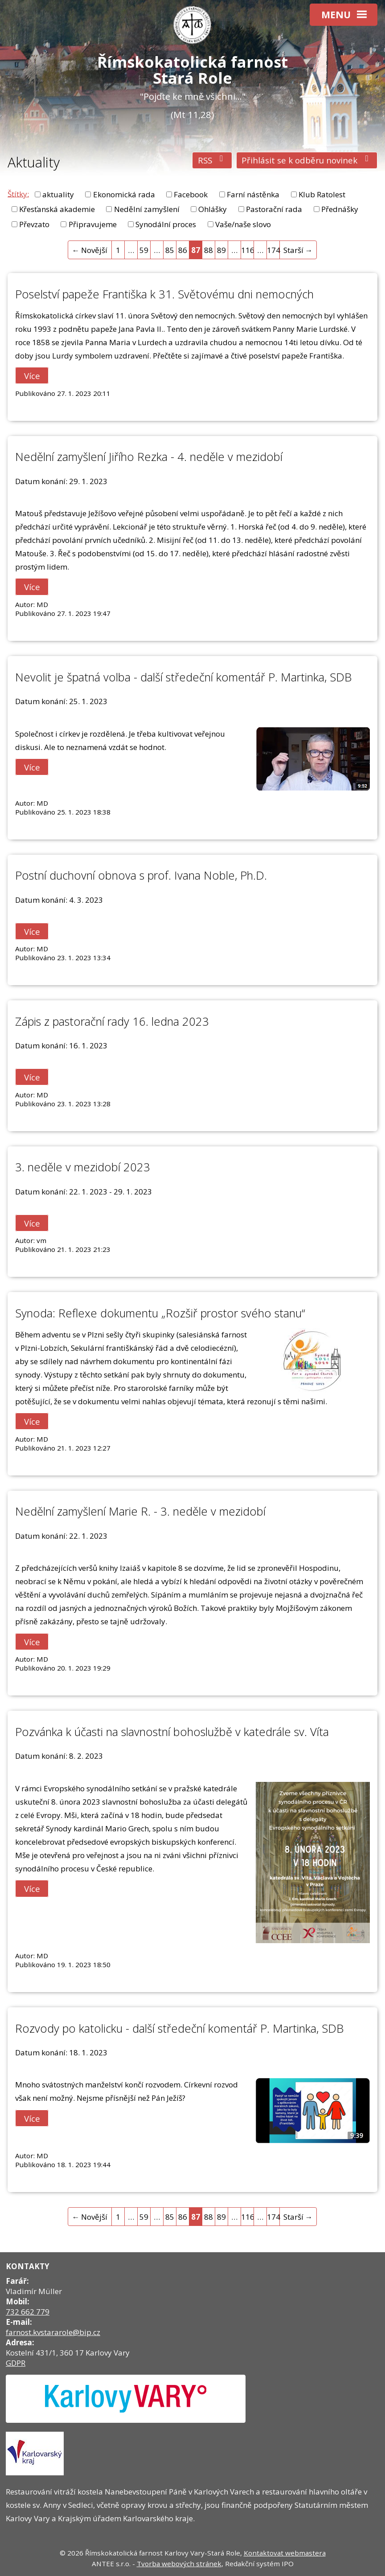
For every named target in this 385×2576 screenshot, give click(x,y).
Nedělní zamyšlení (147, 209)
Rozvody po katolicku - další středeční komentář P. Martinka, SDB (179, 2028)
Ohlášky (212, 209)
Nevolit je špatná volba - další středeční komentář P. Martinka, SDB (183, 677)
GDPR (15, 2363)
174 (273, 250)
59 (143, 250)
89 (221, 250)
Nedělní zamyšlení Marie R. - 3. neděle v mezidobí (140, 1511)
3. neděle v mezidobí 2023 (82, 1166)
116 (247, 250)
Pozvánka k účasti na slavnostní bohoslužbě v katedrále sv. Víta (172, 1731)
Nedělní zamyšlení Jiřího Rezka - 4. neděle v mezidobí (149, 456)
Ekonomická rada (124, 194)
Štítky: (18, 193)
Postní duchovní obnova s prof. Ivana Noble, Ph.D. (141, 875)
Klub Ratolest (322, 194)
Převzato (34, 224)
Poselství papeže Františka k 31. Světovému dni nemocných (164, 294)
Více (32, 375)
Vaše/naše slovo (243, 224)
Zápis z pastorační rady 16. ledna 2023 (112, 1021)
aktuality (58, 194)
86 (182, 250)
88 (208, 250)
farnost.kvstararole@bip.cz (53, 2332)
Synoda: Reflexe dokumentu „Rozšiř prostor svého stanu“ (160, 1313)
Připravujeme (93, 224)
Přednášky (339, 209)
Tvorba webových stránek (179, 2563)
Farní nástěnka (253, 194)
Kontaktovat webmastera (285, 2552)
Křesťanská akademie (57, 209)
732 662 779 (27, 2312)
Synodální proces (165, 224)
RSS (212, 160)
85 (169, 250)
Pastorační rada (274, 209)
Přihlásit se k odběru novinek (307, 160)
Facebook (191, 194)
